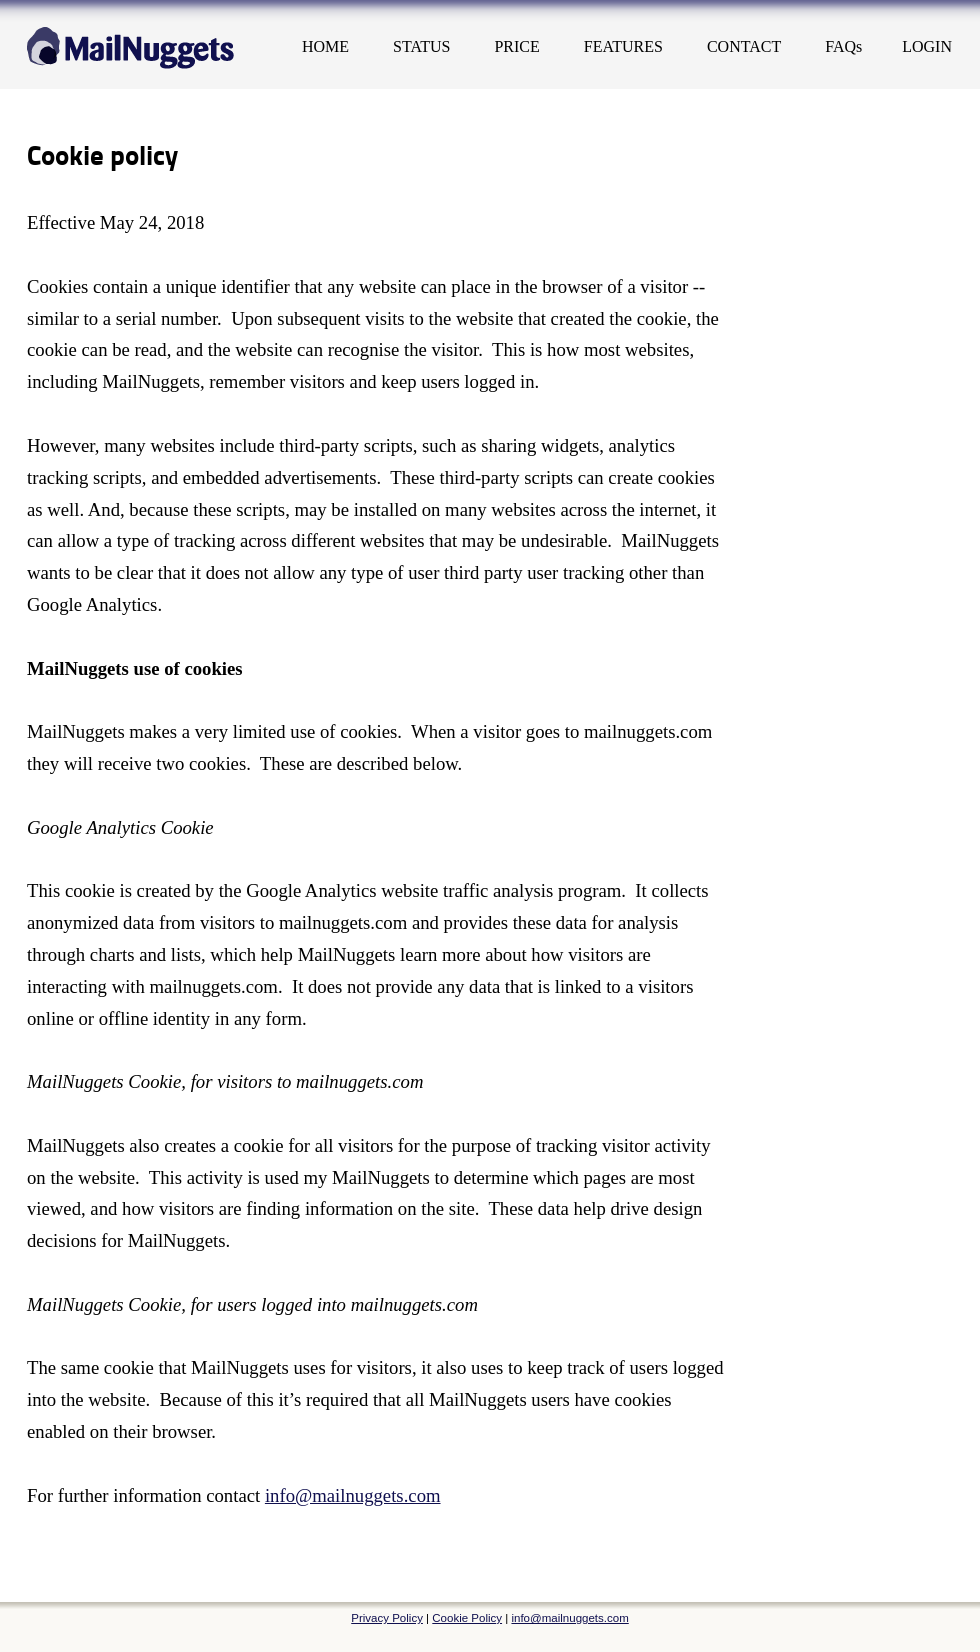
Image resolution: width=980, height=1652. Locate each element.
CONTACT (744, 46)
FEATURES (623, 46)
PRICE (516, 46)
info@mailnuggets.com (353, 1495)
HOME (325, 46)
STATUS (421, 46)
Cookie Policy (467, 1618)
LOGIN (927, 46)
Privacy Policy (387, 1618)
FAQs (843, 46)
